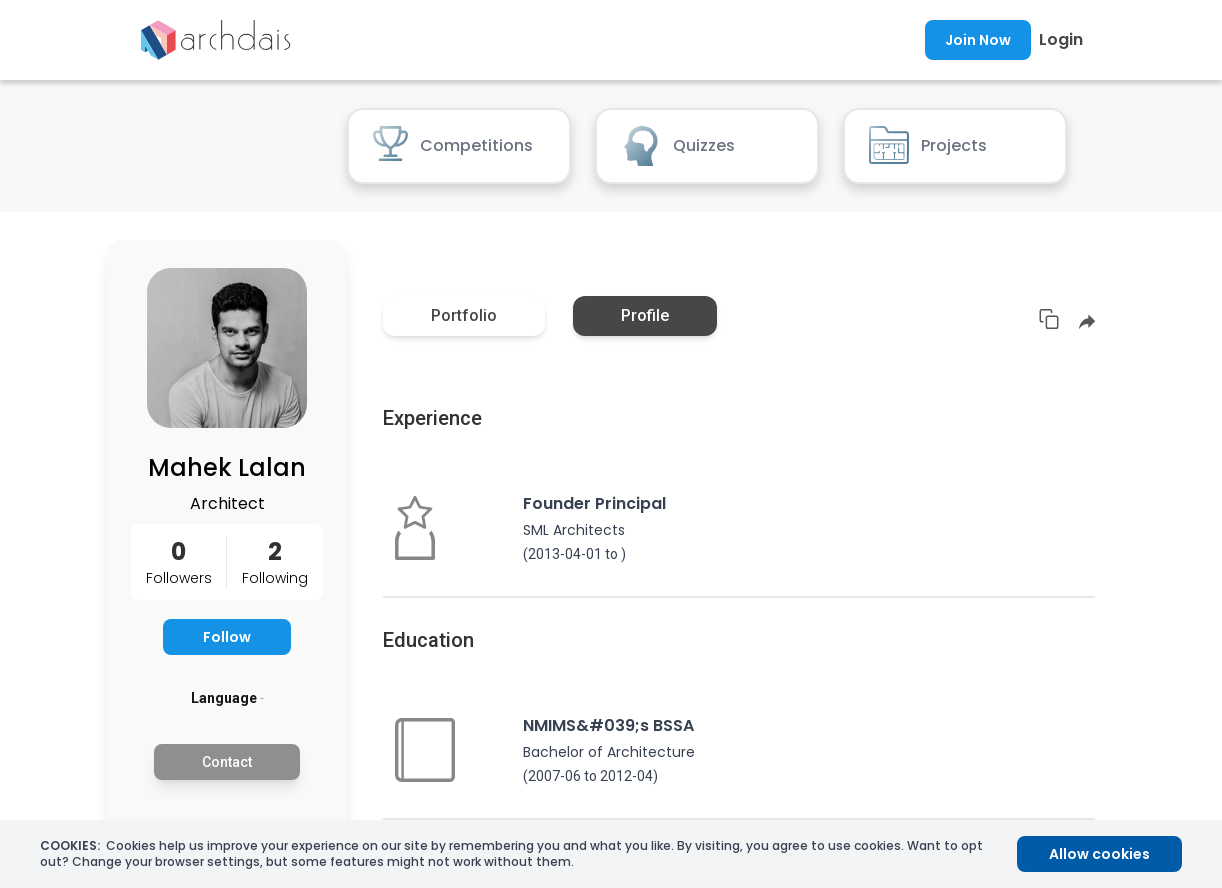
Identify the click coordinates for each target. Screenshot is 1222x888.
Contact (227, 762)
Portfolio (464, 315)
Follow (227, 637)
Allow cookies (1099, 854)
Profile (645, 315)
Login (1061, 39)
